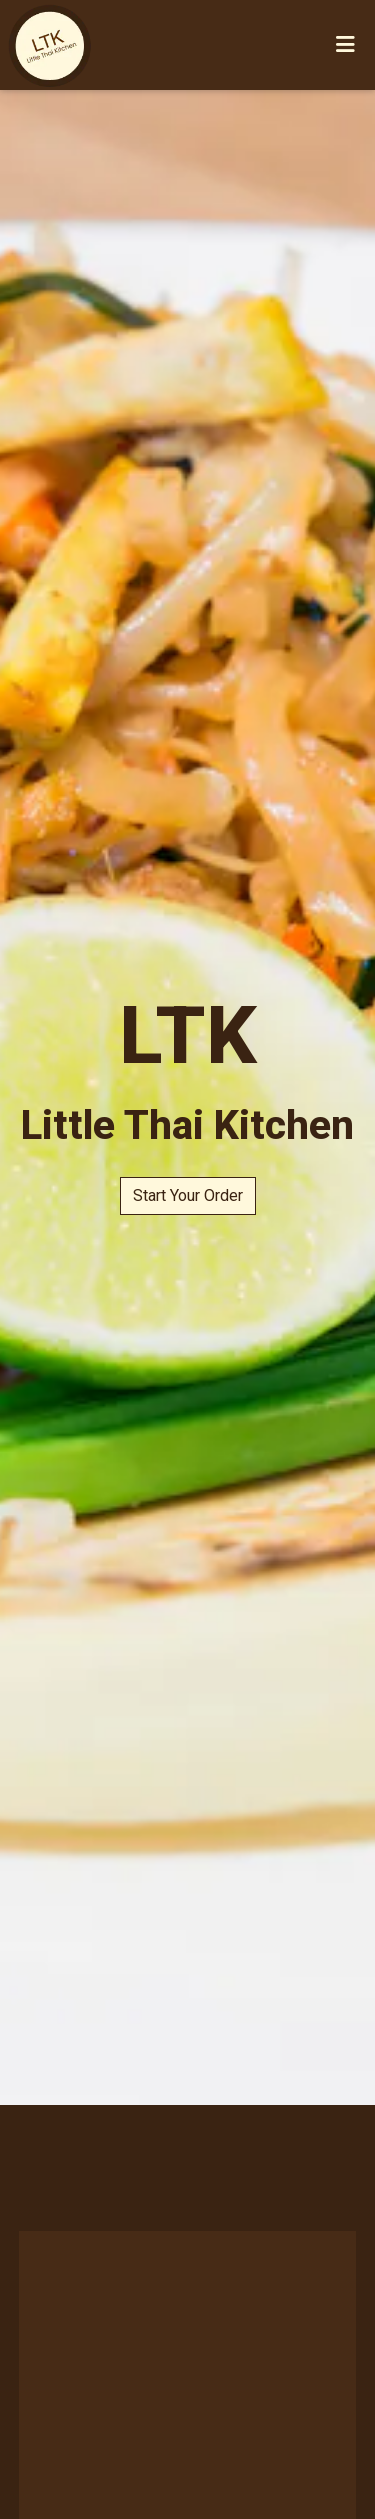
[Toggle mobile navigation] (345, 45)
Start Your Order (188, 1195)
